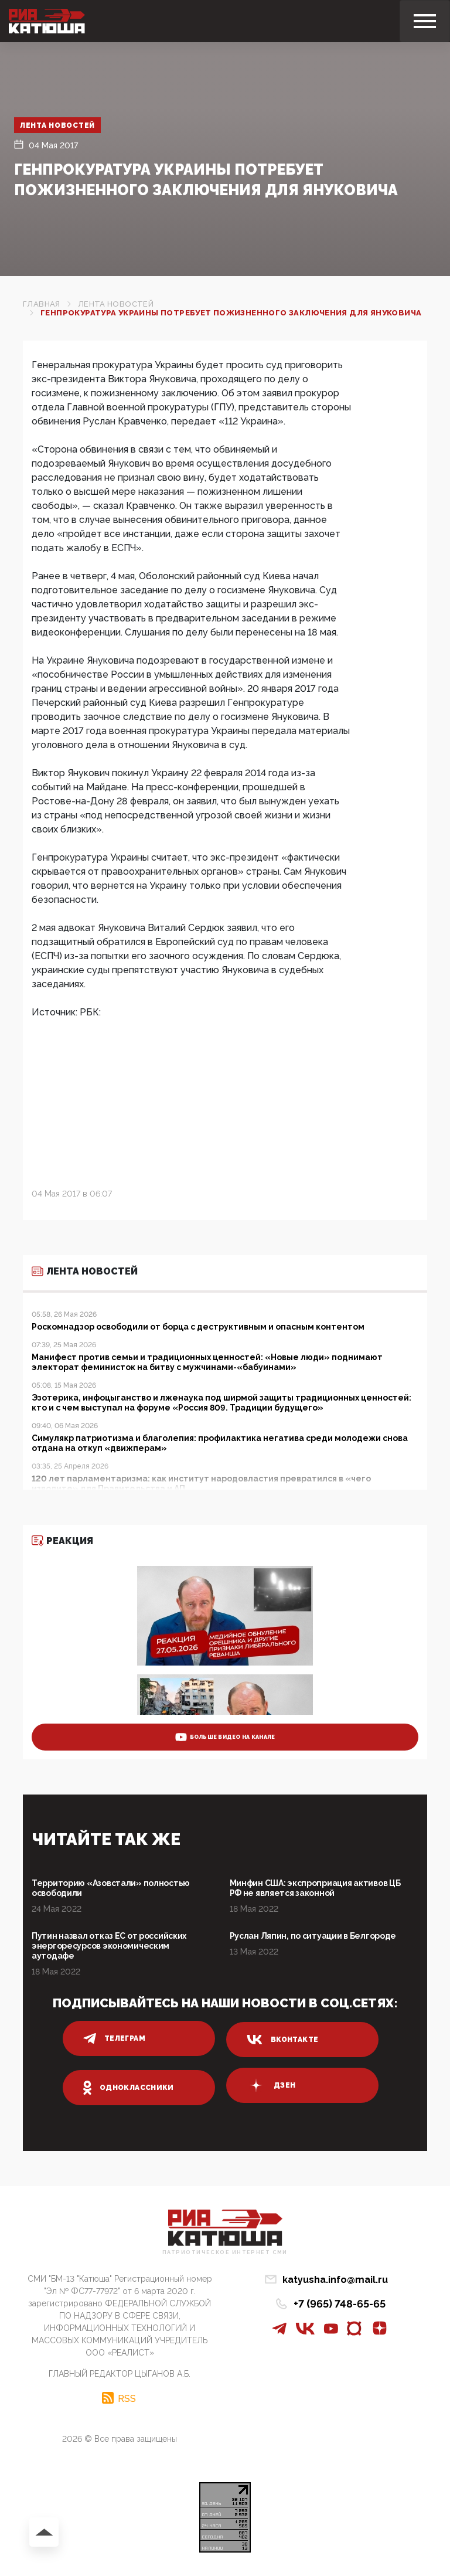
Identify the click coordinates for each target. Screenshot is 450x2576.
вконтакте (282, 2039)
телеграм (114, 2038)
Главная (41, 304)
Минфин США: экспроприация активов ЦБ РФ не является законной (315, 1888)
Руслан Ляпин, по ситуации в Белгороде (313, 1936)
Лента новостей (58, 125)
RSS (127, 2398)
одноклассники (128, 2088)
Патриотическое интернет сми (225, 2252)
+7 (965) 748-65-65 (340, 2304)
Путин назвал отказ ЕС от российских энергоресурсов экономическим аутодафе (109, 1945)
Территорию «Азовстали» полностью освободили (111, 1888)
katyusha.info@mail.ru (335, 2279)
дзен (271, 2085)
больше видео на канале (225, 1737)
